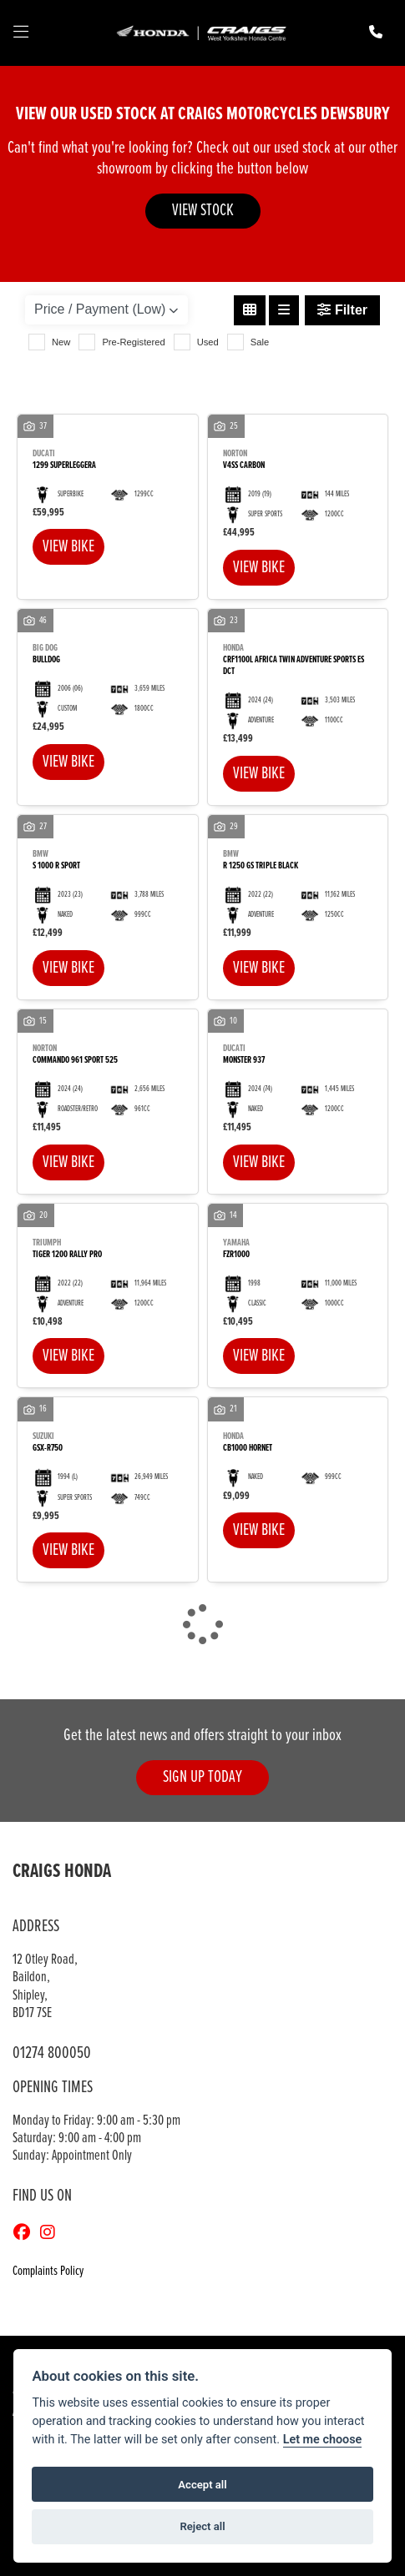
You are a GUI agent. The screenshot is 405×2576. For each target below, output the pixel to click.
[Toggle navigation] (20, 33)
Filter (342, 310)
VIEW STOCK (203, 210)
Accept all (202, 2484)
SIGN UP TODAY (202, 1777)
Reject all (202, 2526)
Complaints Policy (48, 2271)
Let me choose (322, 2440)
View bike (68, 547)
